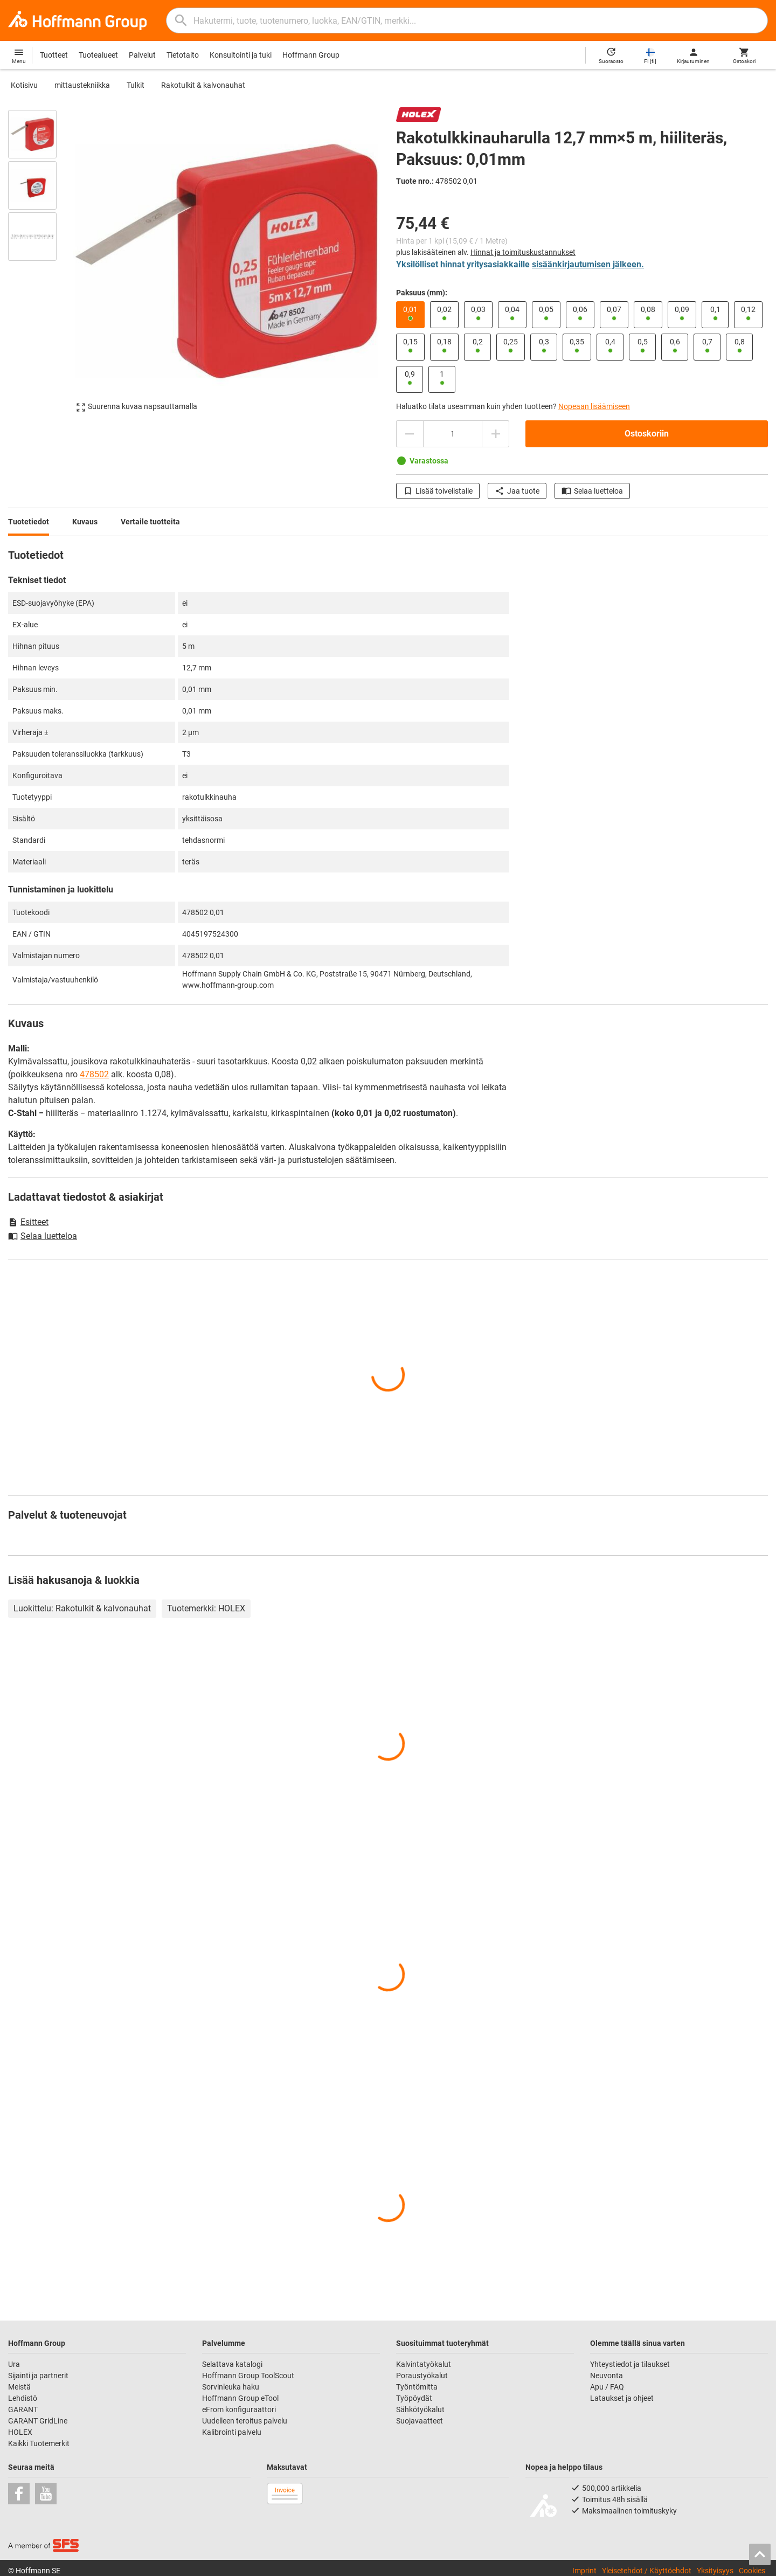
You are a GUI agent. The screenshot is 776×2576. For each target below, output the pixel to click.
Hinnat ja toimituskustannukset (523, 252)
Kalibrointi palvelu (231, 2432)
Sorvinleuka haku (230, 2387)
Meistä (19, 2387)
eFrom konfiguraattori (239, 2409)
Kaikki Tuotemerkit (39, 2443)
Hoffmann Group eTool (240, 2398)
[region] (40, 260)
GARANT (23, 2409)
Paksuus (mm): (421, 292)
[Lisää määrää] (495, 433)
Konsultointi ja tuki (241, 55)
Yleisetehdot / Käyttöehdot (646, 2570)
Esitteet (28, 1222)
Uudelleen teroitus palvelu (244, 2420)
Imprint (584, 2570)
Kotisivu (24, 85)
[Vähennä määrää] (409, 433)
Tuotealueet (98, 55)
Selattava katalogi (232, 2364)
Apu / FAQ (607, 2387)
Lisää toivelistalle (438, 491)
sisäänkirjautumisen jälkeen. (588, 264)
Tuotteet (54, 55)
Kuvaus (85, 521)
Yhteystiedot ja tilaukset (630, 2364)
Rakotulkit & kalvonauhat (203, 85)
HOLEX (20, 2432)
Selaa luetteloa (592, 491)
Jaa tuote (517, 491)
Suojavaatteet (419, 2420)
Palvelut (142, 55)
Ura (14, 2364)
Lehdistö (22, 2398)
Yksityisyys (715, 2570)
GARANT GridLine (37, 2420)
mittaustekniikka (82, 85)
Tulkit (135, 85)
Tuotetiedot (28, 521)
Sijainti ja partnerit (38, 2375)
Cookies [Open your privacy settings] (752, 2570)
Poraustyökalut (422, 2375)
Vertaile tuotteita (150, 521)
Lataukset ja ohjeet (622, 2398)
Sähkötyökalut (420, 2409)
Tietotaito (183, 55)
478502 (94, 1074)
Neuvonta (606, 2375)
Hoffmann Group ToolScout (248, 2375)
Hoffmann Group (311, 55)
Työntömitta (417, 2387)
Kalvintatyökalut (423, 2364)
